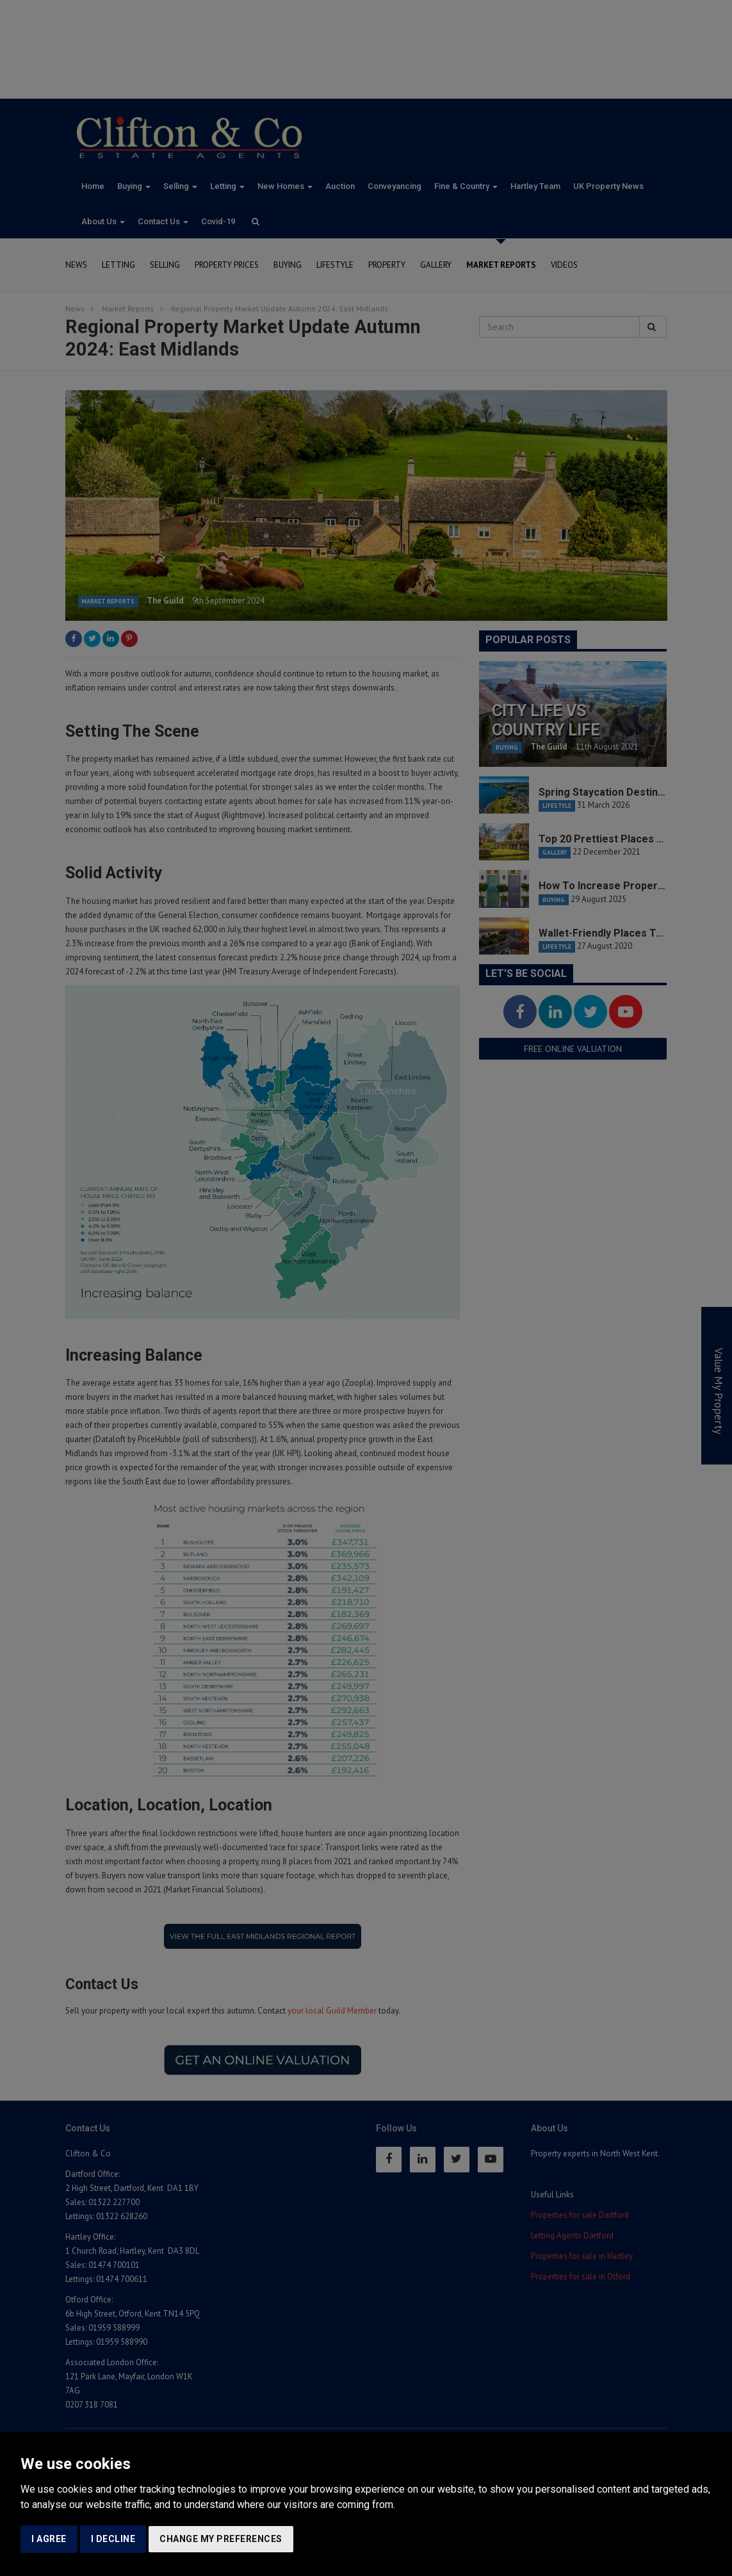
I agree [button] (49, 2539)
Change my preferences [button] (220, 2539)
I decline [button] (113, 2539)
